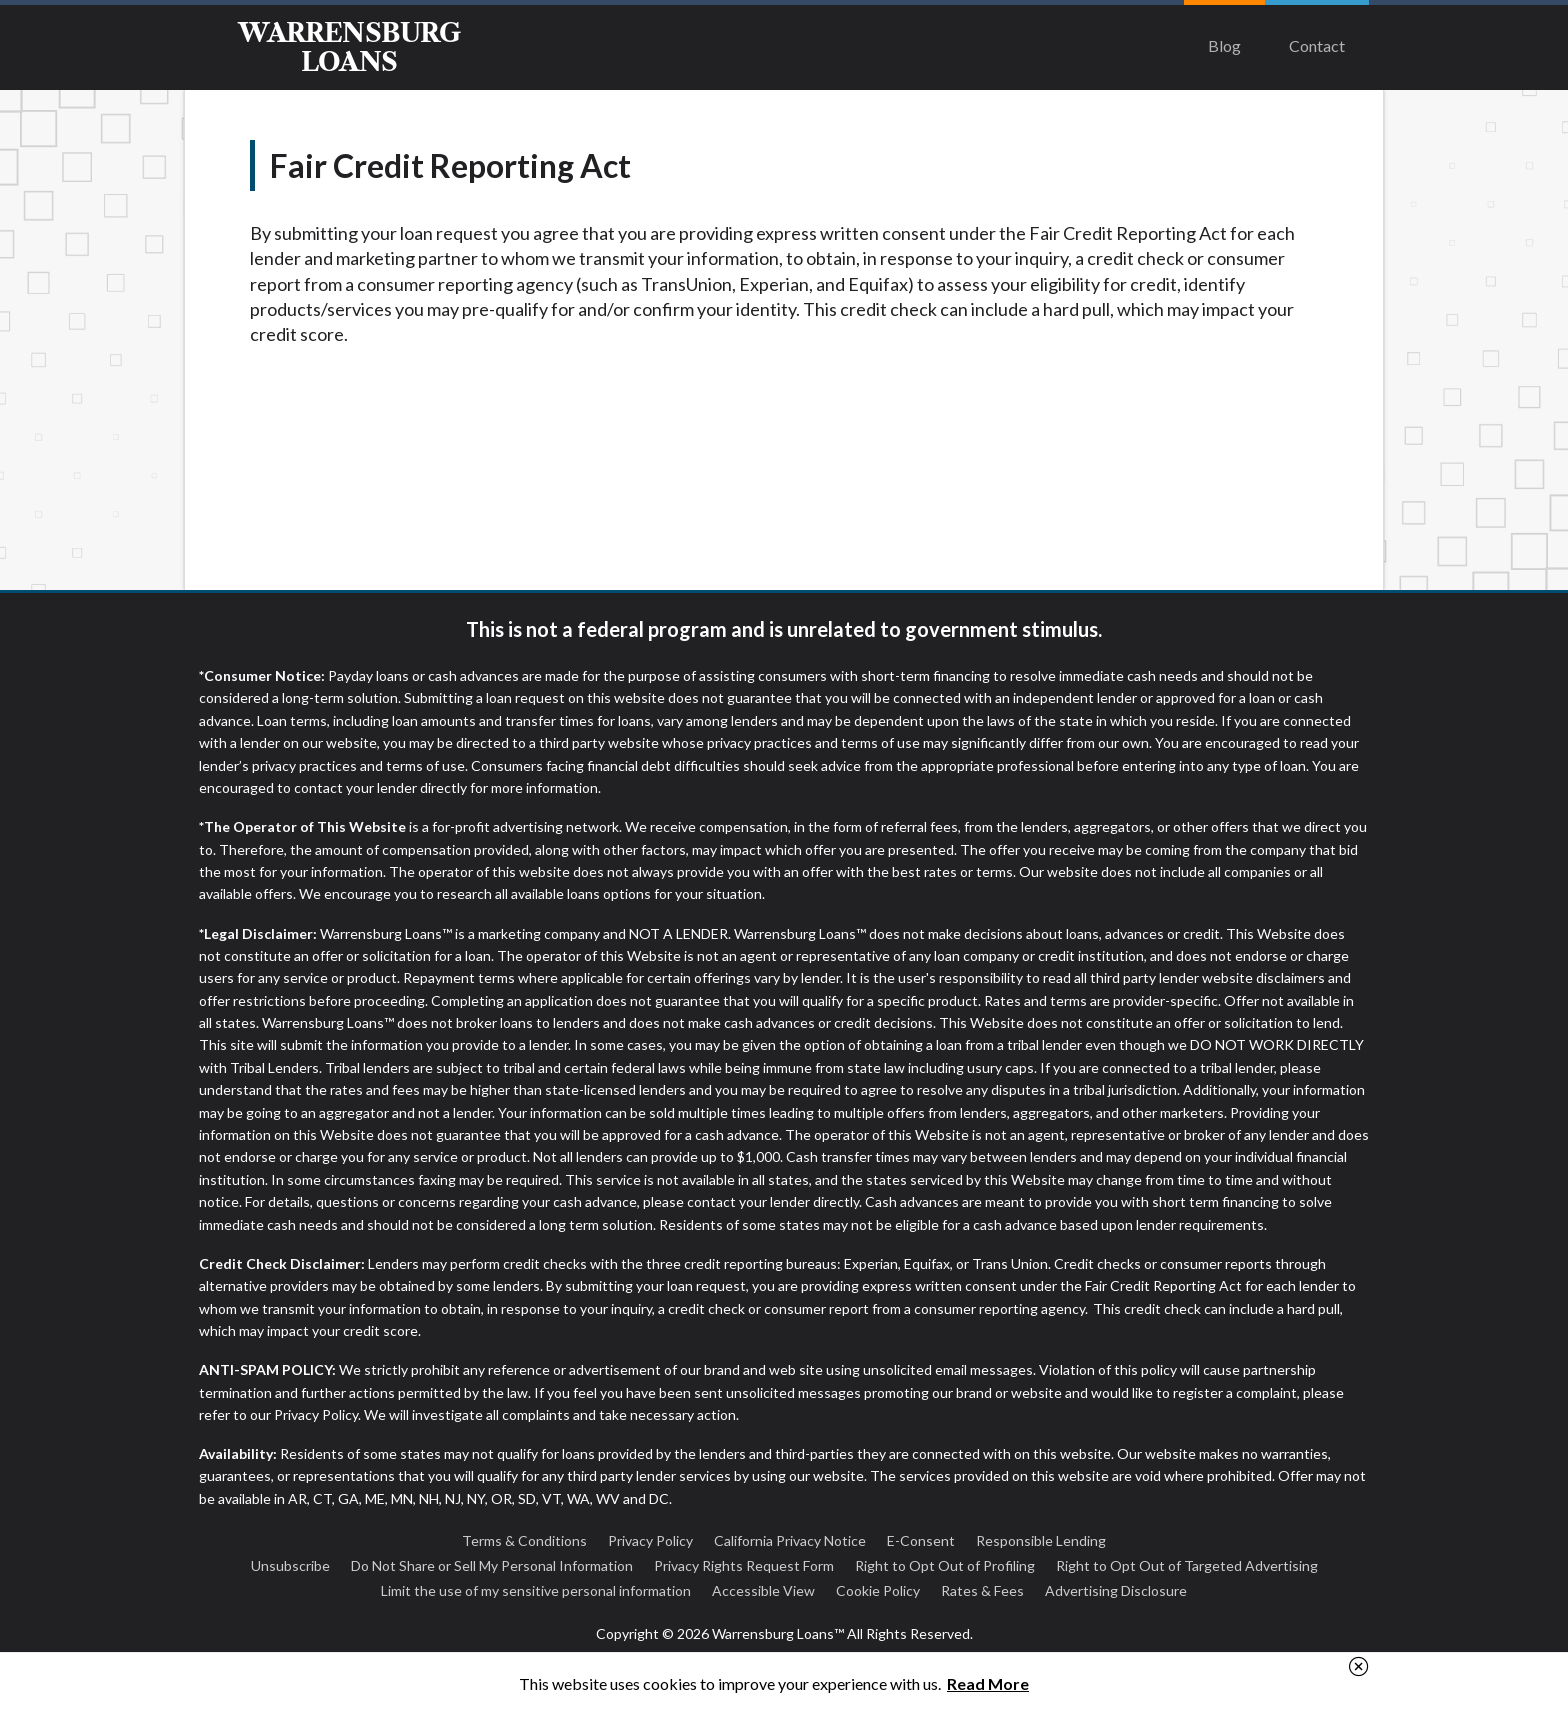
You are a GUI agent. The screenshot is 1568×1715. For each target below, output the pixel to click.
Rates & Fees (982, 1590)
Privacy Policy (650, 1540)
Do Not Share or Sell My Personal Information (492, 1565)
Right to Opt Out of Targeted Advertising (1187, 1565)
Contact (1317, 45)
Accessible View (763, 1590)
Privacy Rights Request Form (744, 1565)
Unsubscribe (290, 1565)
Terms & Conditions (524, 1540)
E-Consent (921, 1540)
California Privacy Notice (790, 1540)
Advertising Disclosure (1116, 1590)
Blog (1224, 45)
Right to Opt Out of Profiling (945, 1565)
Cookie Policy (878, 1590)
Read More (988, 1683)
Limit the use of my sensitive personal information (536, 1590)
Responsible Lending (1041, 1540)
